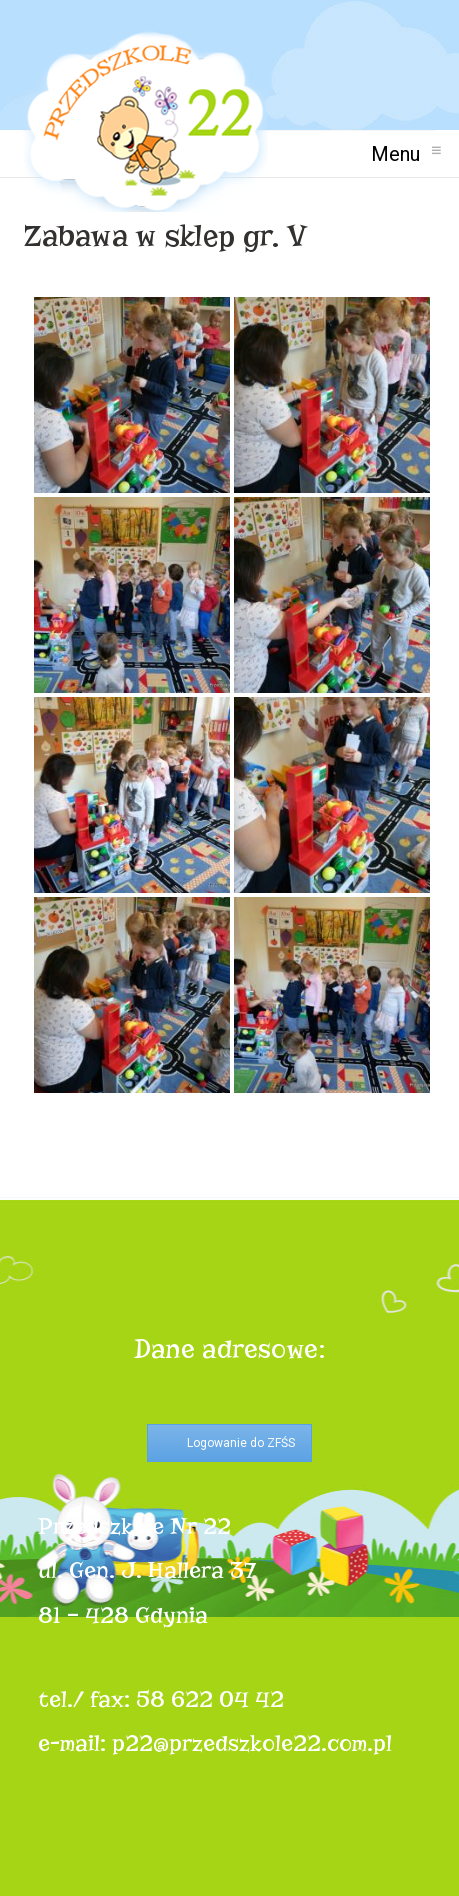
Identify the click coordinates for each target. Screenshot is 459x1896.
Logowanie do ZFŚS (241, 1443)
